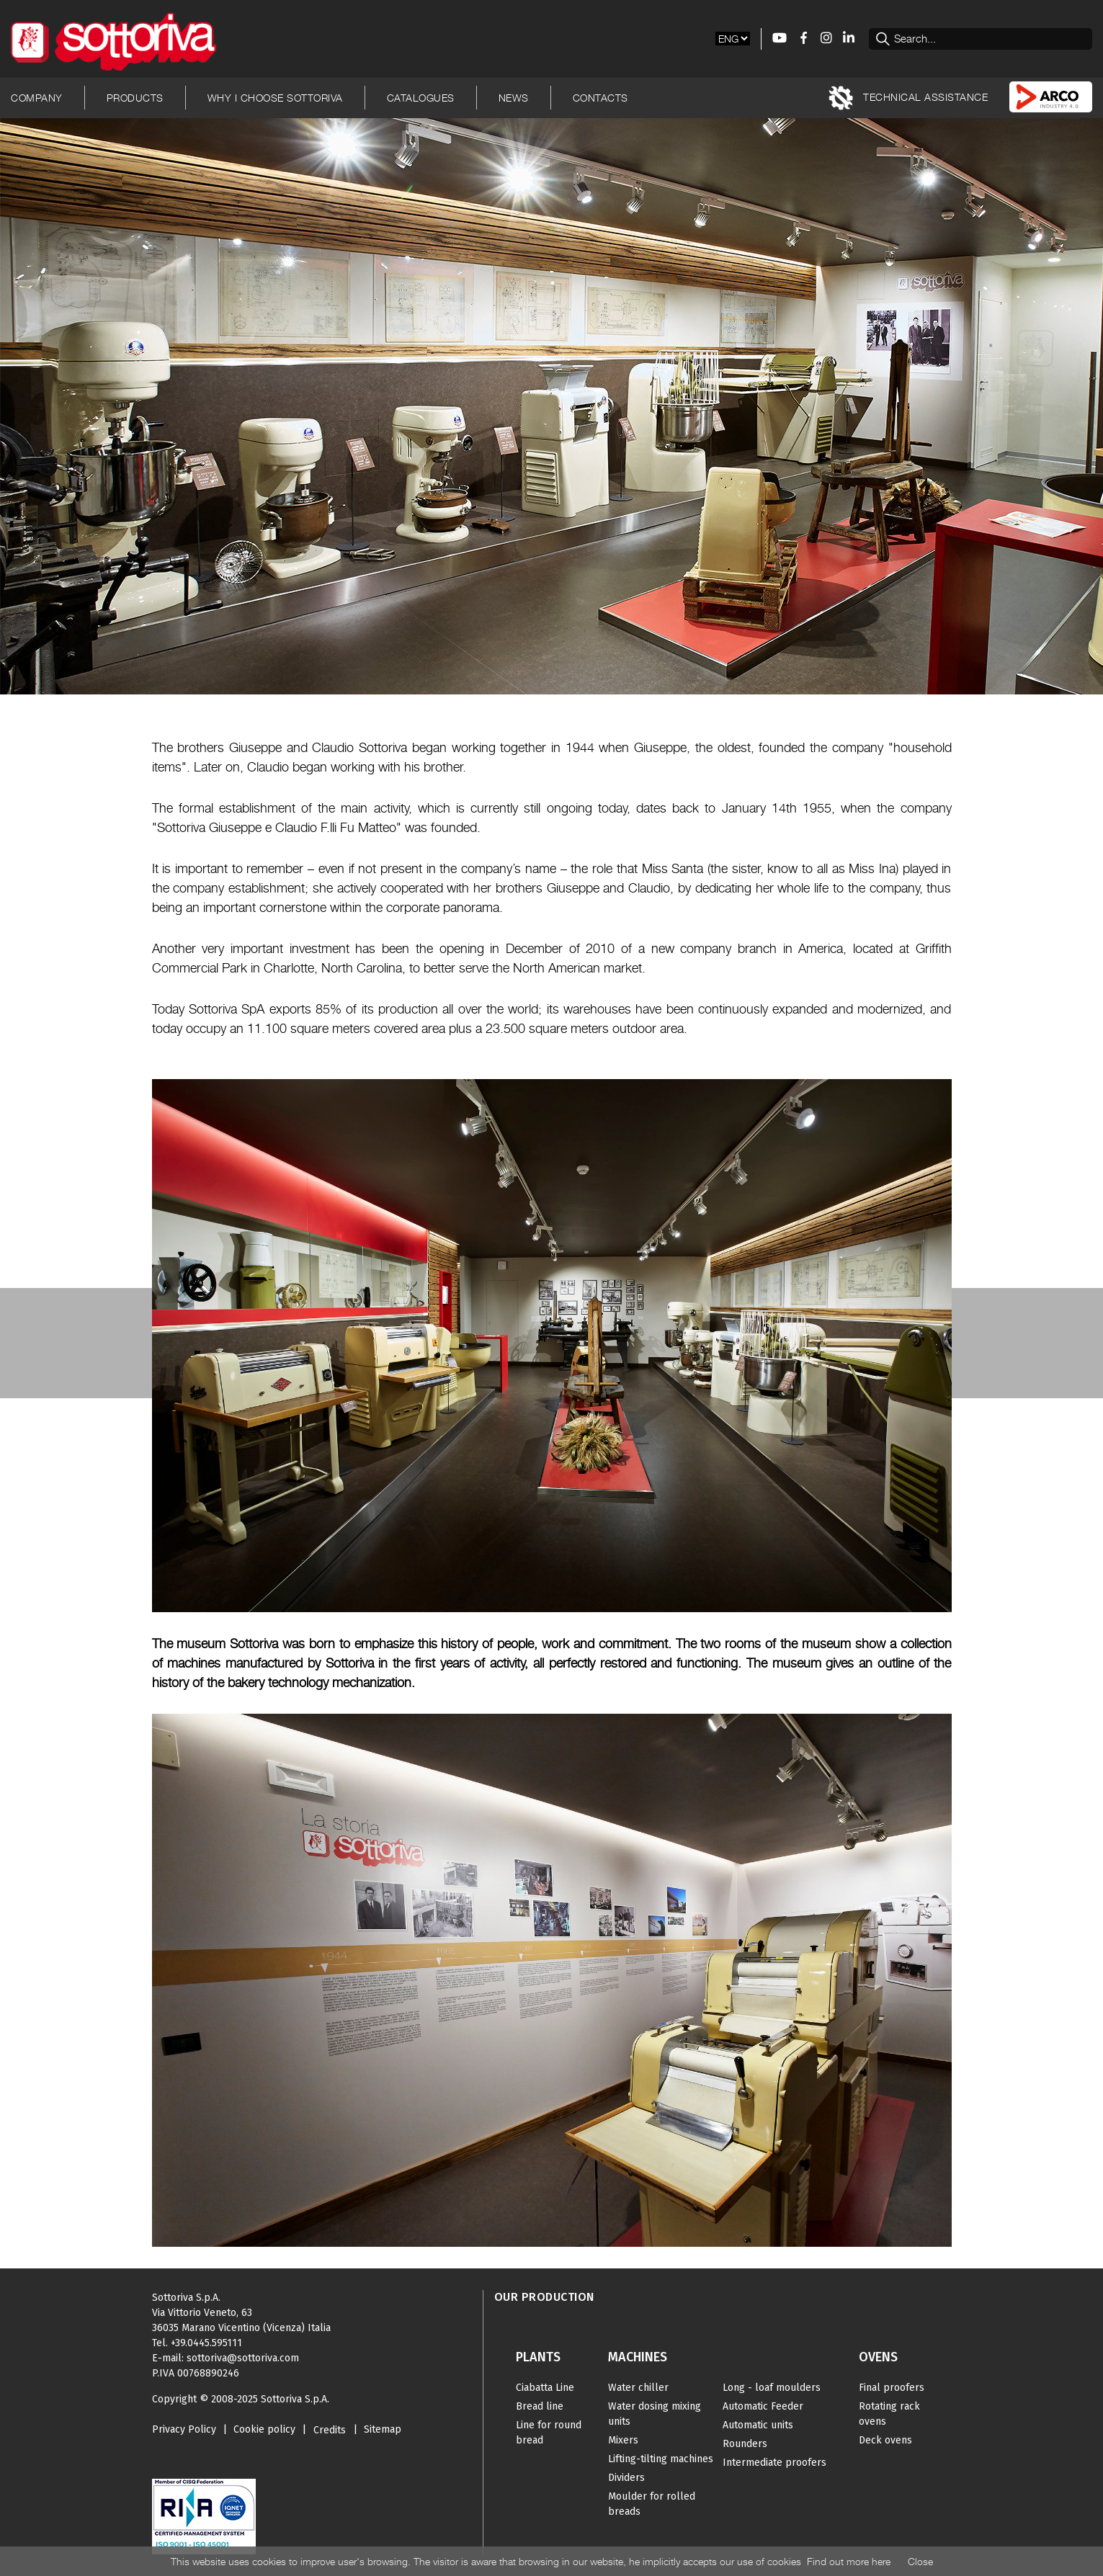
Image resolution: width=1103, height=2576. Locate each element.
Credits (329, 2430)
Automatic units (758, 2425)
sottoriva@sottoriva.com (243, 2358)
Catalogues (421, 97)
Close (920, 2561)
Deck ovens (885, 2440)
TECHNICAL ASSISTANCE (908, 98)
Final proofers (891, 2388)
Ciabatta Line (545, 2388)
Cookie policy (264, 2429)
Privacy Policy (184, 2429)
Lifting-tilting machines (660, 2459)
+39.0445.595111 (206, 2343)
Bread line (539, 2406)
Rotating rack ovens (889, 2414)
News (514, 97)
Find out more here (848, 2561)
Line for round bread (548, 2432)
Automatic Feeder (763, 2406)
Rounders (745, 2444)
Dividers (626, 2478)
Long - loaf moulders (772, 2388)
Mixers (623, 2440)
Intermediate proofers (774, 2462)
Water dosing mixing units (654, 2414)
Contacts (600, 97)
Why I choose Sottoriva (275, 97)
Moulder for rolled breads (651, 2504)
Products (135, 97)
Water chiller (638, 2388)
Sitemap (382, 2429)
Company (37, 97)
